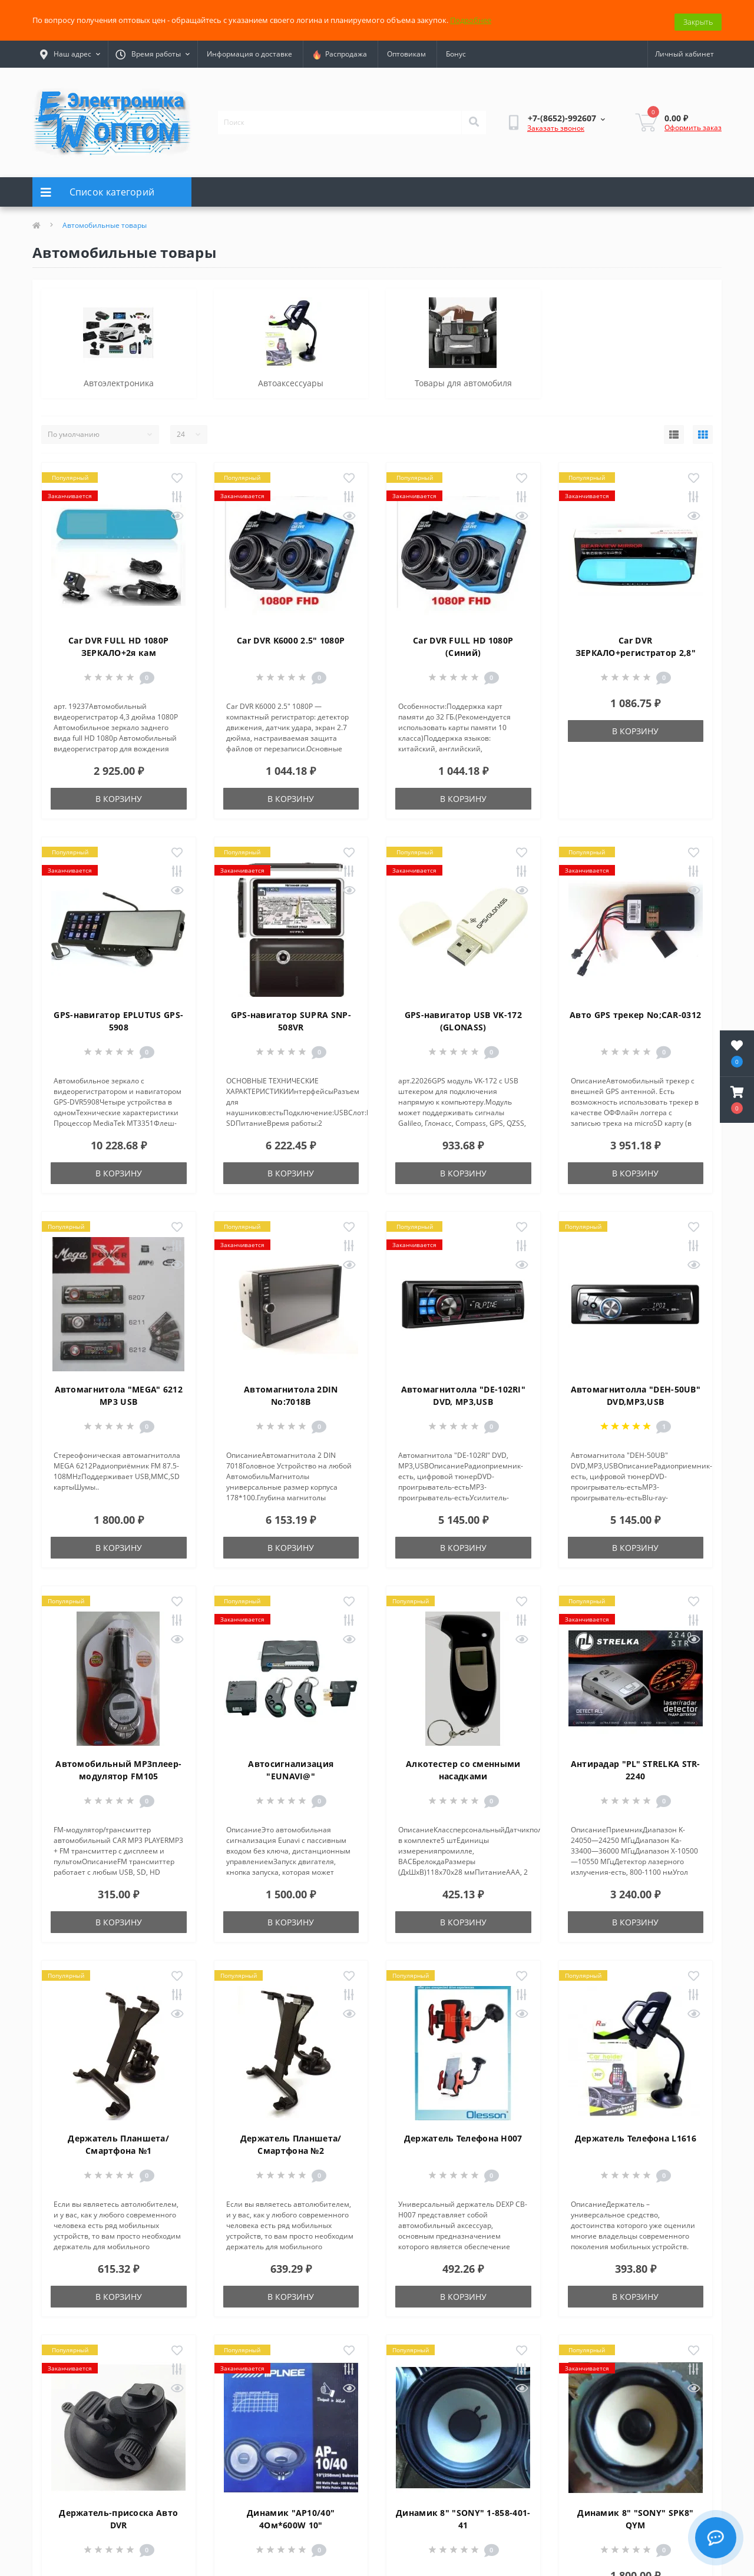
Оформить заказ (693, 124)
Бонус (456, 51)
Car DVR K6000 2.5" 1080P (291, 636)
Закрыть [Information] (698, 18)
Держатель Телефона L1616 (635, 2134)
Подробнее (470, 18)
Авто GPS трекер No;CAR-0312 (635, 1011)
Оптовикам (406, 51)
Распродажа (339, 51)
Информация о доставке (249, 51)
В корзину (118, 795)
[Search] (473, 119)
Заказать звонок (555, 125)
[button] (737, 1100)
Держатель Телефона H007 (463, 2134)
